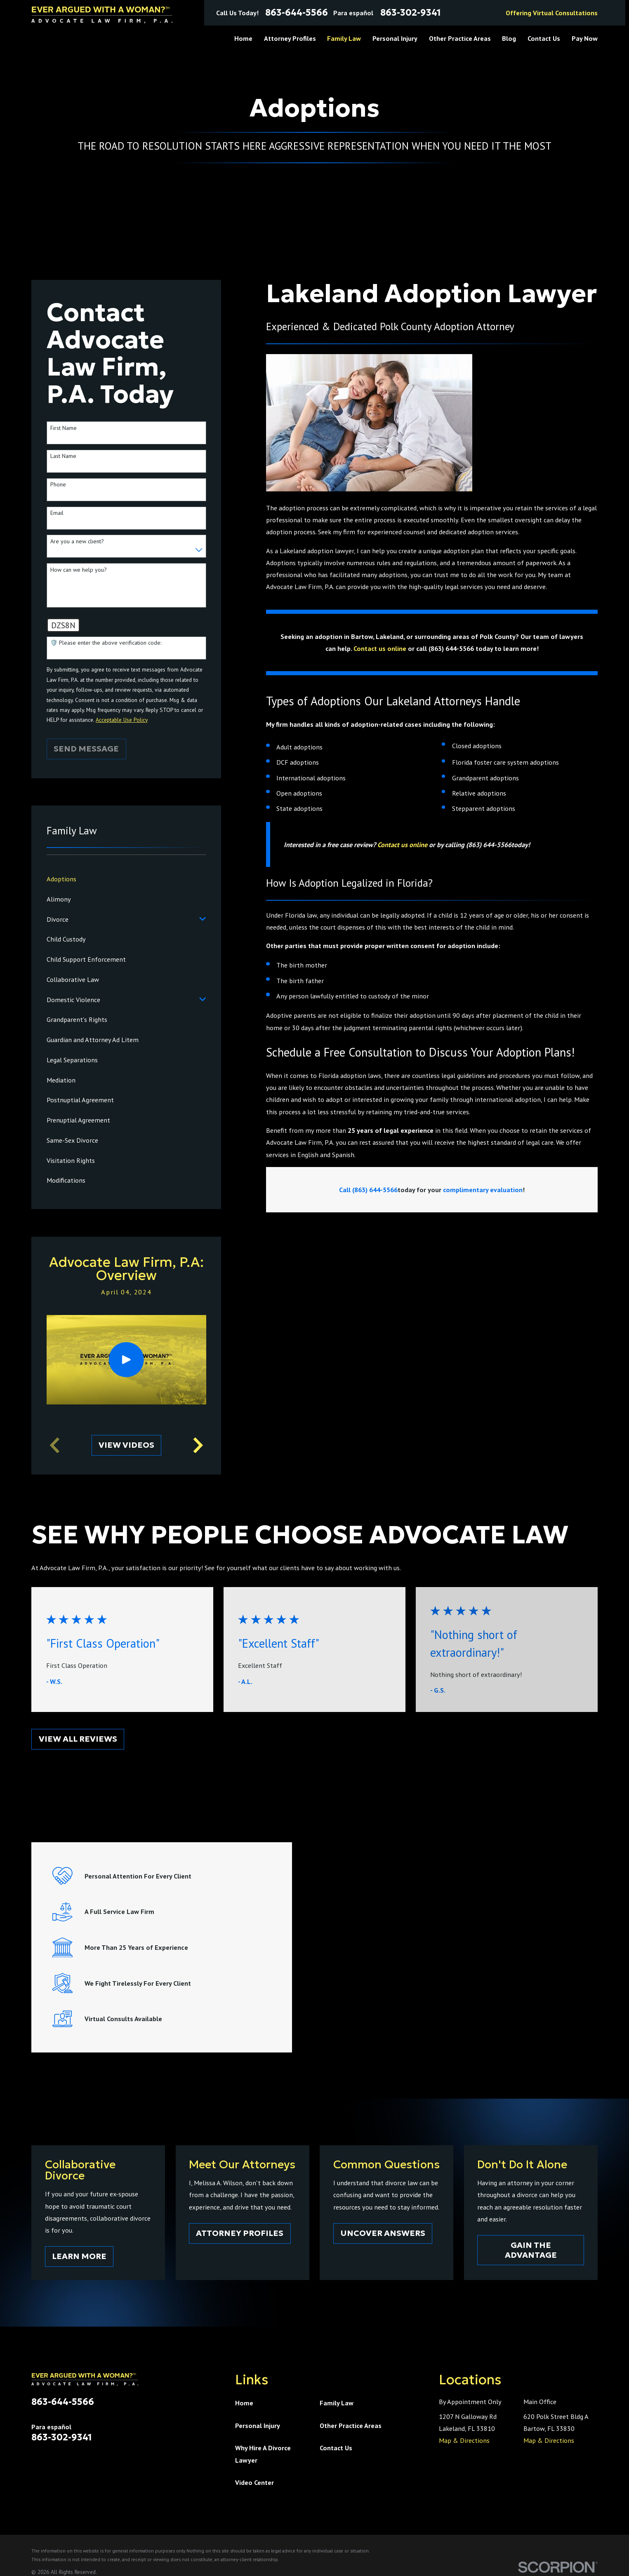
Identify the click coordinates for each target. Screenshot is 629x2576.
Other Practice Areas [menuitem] (460, 38)
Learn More (84, 2256)
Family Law (336, 2402)
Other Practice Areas (351, 2425)
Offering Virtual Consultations (552, 12)
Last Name (63, 456)
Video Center (254, 2482)
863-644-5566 (296, 12)
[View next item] (198, 1445)
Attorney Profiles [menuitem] (290, 38)
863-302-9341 (410, 12)
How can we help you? (78, 569)
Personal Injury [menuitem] (394, 38)
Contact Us (336, 2447)
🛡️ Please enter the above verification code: (105, 642)
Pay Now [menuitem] (585, 38)
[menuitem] (126, 879)
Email (57, 513)
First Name (63, 428)
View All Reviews (78, 1739)
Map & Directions (464, 2440)
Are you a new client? (77, 541)
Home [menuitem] (243, 38)
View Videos (126, 1445)
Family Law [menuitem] (344, 38)
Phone (58, 484)
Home (244, 2402)
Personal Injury (257, 2425)
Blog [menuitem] (509, 38)
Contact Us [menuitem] (544, 38)
